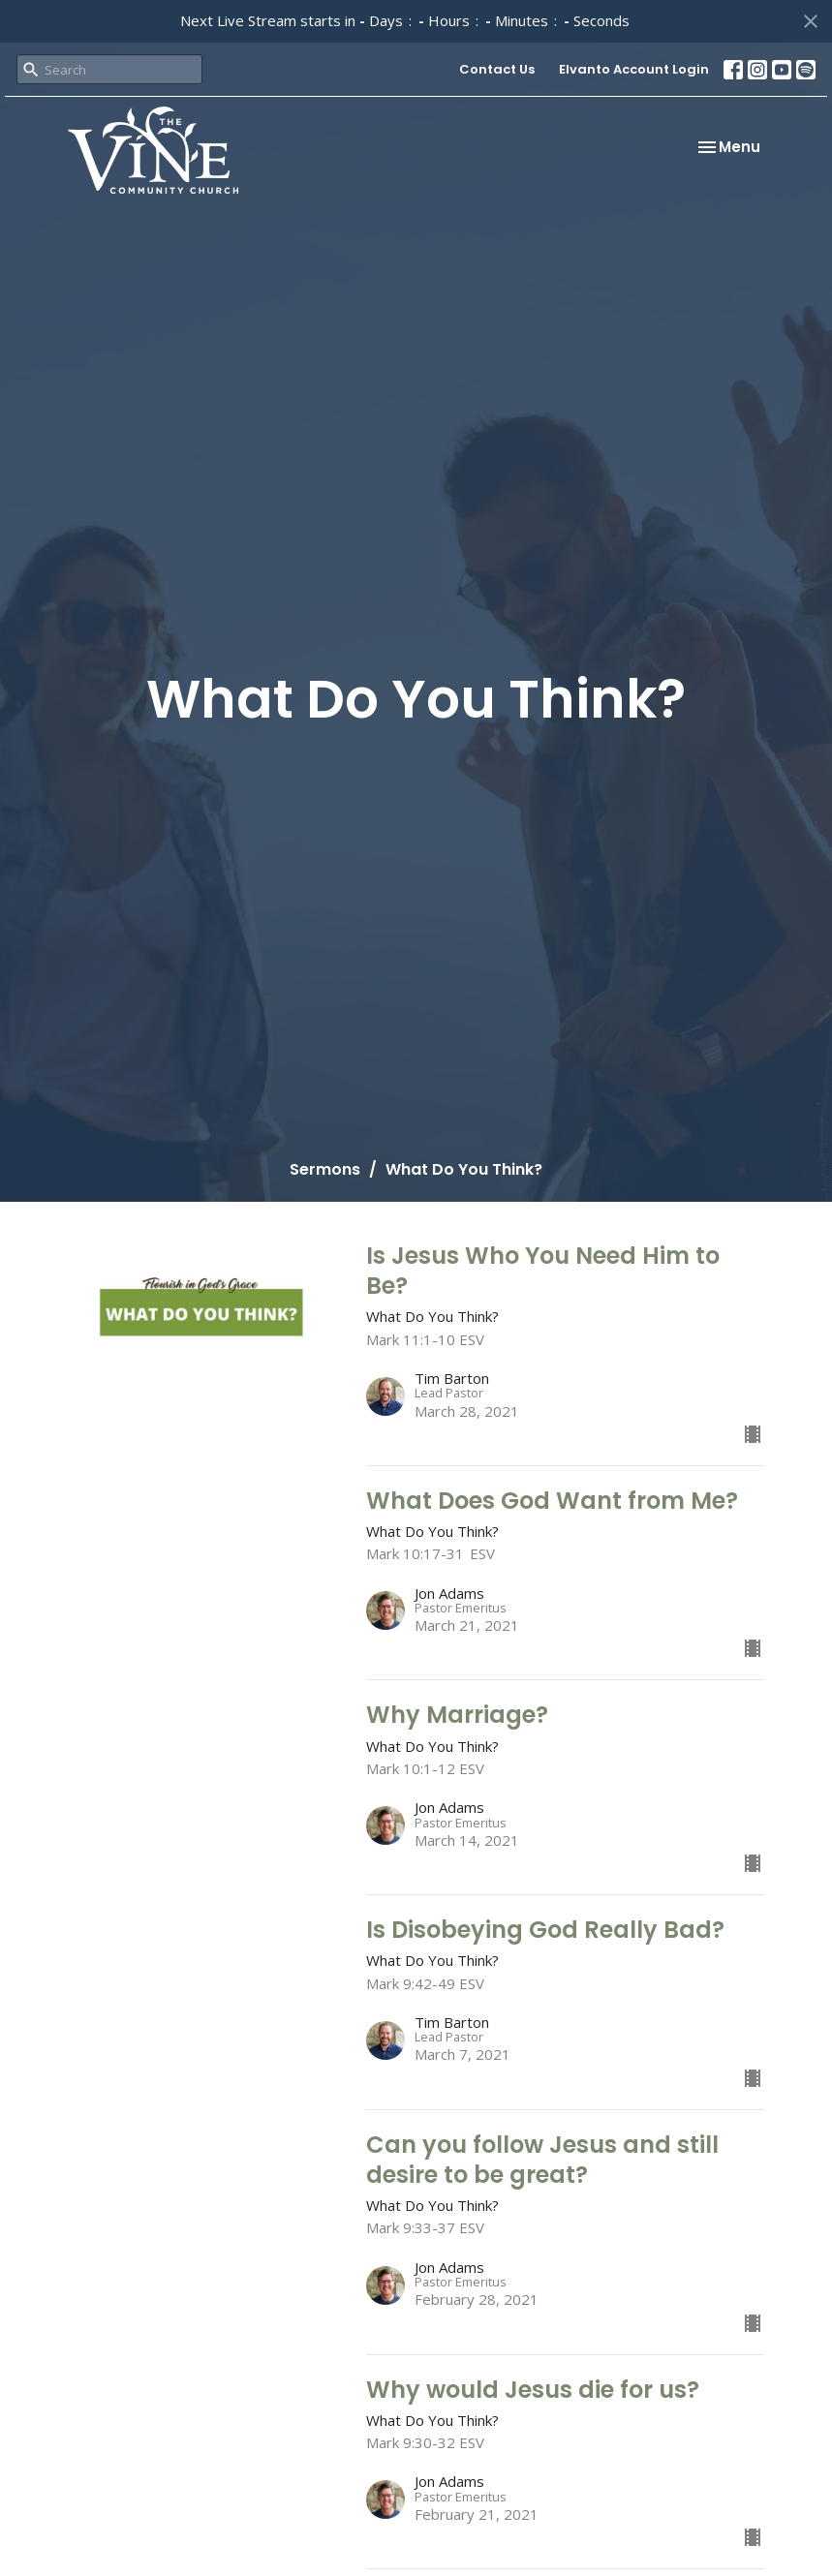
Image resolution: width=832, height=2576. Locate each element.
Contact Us (497, 69)
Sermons (325, 1169)
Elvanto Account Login (634, 69)
